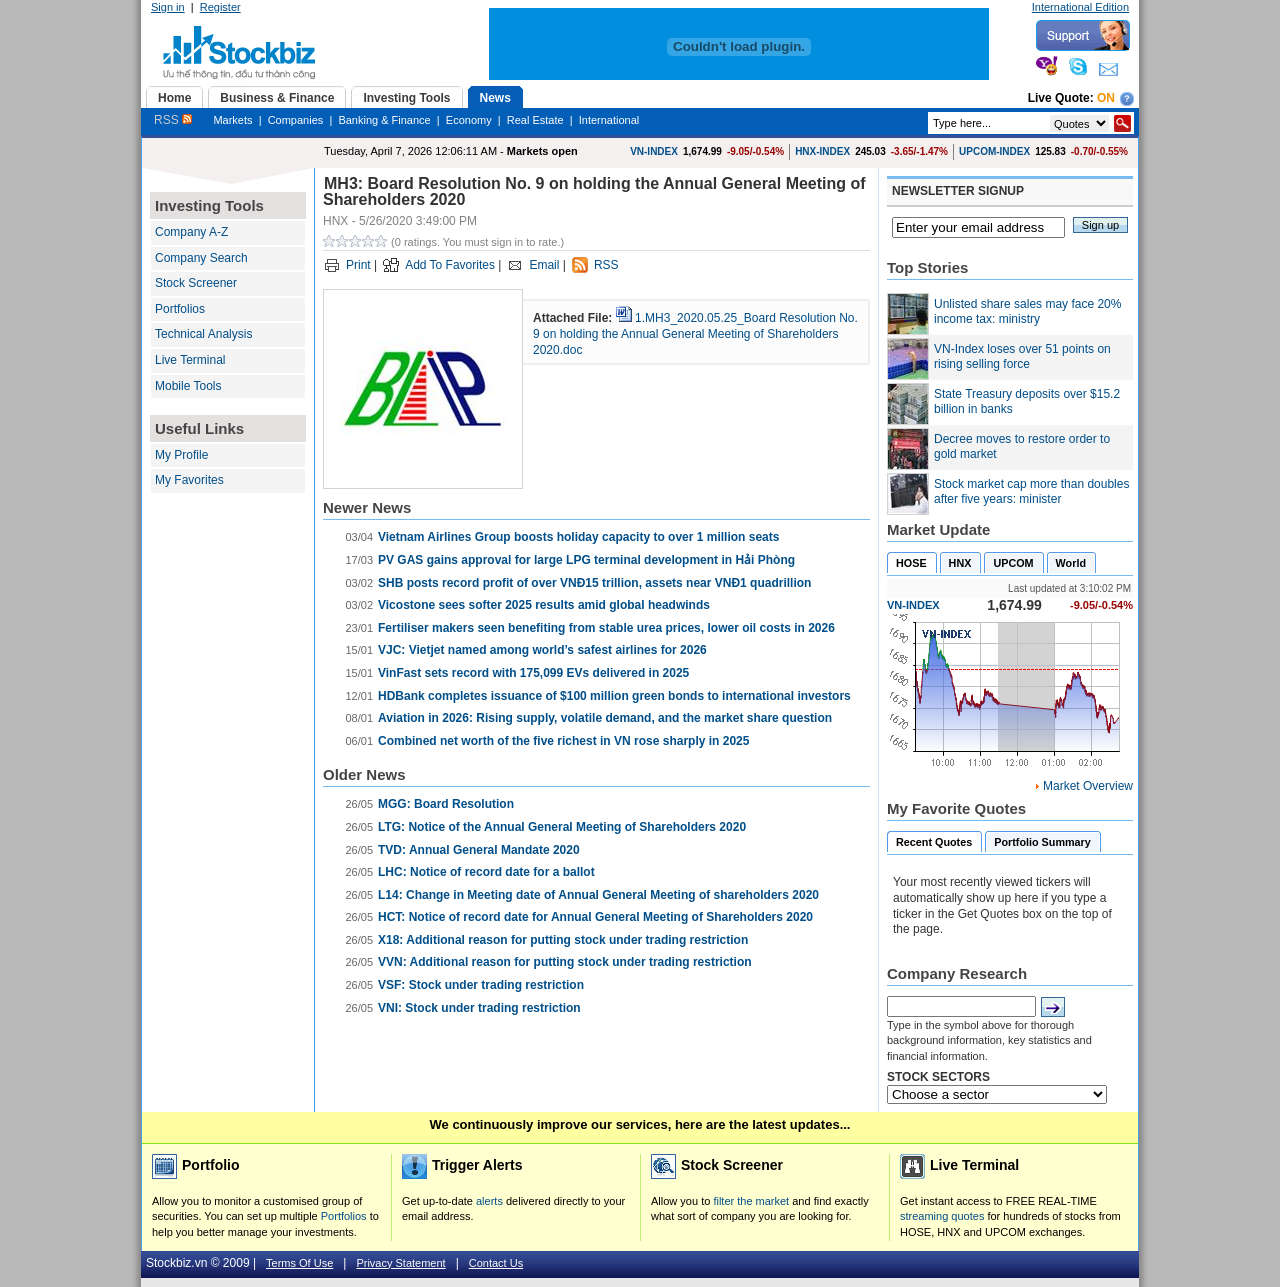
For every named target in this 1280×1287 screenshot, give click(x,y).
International (609, 120)
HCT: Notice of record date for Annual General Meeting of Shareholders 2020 (595, 917)
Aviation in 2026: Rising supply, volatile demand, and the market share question (605, 718)
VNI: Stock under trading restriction (479, 1008)
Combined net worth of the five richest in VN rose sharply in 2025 (563, 741)
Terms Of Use (299, 1263)
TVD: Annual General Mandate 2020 (479, 850)
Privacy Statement (400, 1263)
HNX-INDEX (822, 151)
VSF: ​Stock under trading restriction (481, 985)
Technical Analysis (203, 334)
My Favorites (189, 480)
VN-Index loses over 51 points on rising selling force (1022, 357)
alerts (489, 1201)
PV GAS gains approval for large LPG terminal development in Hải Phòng (586, 560)
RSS (173, 120)
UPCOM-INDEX (994, 151)
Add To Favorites (450, 265)
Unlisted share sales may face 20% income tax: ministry (1027, 312)
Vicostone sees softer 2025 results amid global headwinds (544, 605)
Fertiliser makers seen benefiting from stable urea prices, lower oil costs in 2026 (606, 628)
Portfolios (180, 309)
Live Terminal (190, 360)
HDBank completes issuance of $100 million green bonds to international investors (614, 696)
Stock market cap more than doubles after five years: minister (1031, 492)
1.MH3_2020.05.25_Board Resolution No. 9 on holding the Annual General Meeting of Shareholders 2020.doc (695, 333)
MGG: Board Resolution (446, 804)
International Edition (1080, 7)
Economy (469, 120)
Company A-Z (191, 232)
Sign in (168, 7)
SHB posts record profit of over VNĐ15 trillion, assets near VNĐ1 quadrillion (594, 583)
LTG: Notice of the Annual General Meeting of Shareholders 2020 (562, 827)
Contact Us (496, 1263)
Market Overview (1088, 786)
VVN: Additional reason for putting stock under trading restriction (565, 962)
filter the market (751, 1201)
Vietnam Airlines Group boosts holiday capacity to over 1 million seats (578, 537)
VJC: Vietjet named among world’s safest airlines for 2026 (542, 650)
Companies (296, 120)
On (1106, 98)
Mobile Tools (188, 386)
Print (358, 265)
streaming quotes (942, 1216)
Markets (232, 120)
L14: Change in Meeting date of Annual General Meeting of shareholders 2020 (598, 895)
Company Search (201, 258)
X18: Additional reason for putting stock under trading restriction (563, 940)
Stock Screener (196, 283)
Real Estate (535, 120)
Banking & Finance (384, 120)
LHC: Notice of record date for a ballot (486, 872)
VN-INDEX (654, 151)
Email (544, 265)
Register (220, 7)
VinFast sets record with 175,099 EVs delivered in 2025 (533, 673)
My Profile (181, 455)
